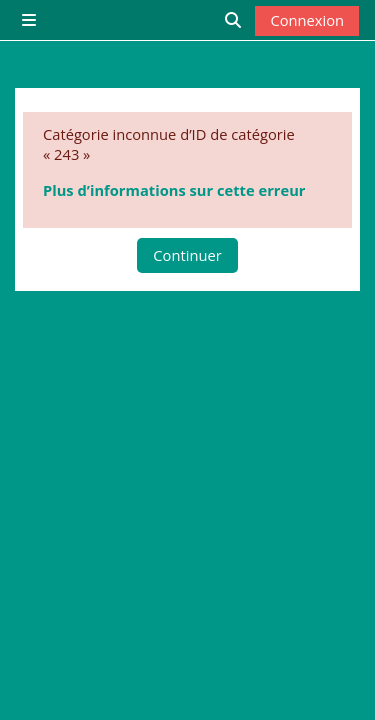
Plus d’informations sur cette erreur (174, 190)
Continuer (187, 255)
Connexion (307, 20)
